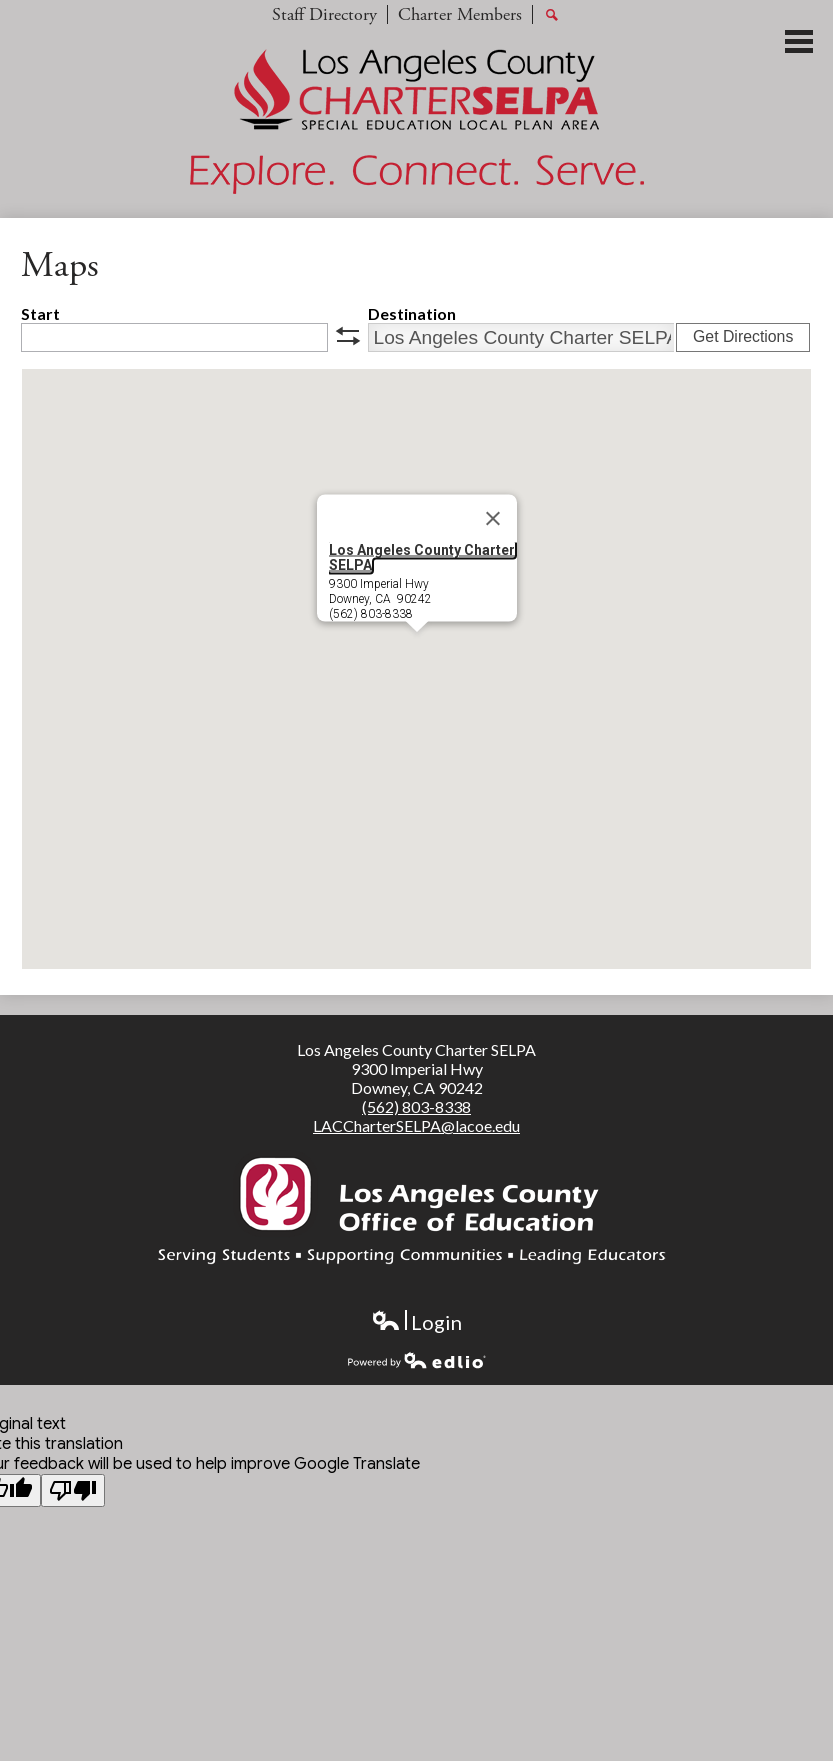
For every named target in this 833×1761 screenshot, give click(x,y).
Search (552, 16)
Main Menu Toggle (799, 41)
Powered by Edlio (417, 1360)
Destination (412, 313)
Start (40, 313)
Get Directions (743, 336)
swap (348, 336)
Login (416, 1322)
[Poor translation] (73, 1490)
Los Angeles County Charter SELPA (422, 557)
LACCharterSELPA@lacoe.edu (416, 1125)
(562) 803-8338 (416, 1106)
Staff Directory (324, 14)
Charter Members (460, 14)
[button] (417, 650)
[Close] (493, 519)
